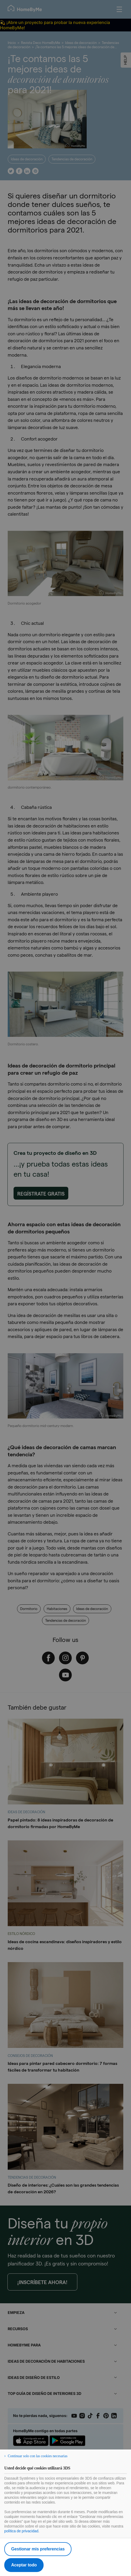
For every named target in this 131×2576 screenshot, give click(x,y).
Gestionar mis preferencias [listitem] (38, 2549)
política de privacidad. (21, 2531)
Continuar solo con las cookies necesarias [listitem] (37, 2456)
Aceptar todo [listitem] (24, 2565)
